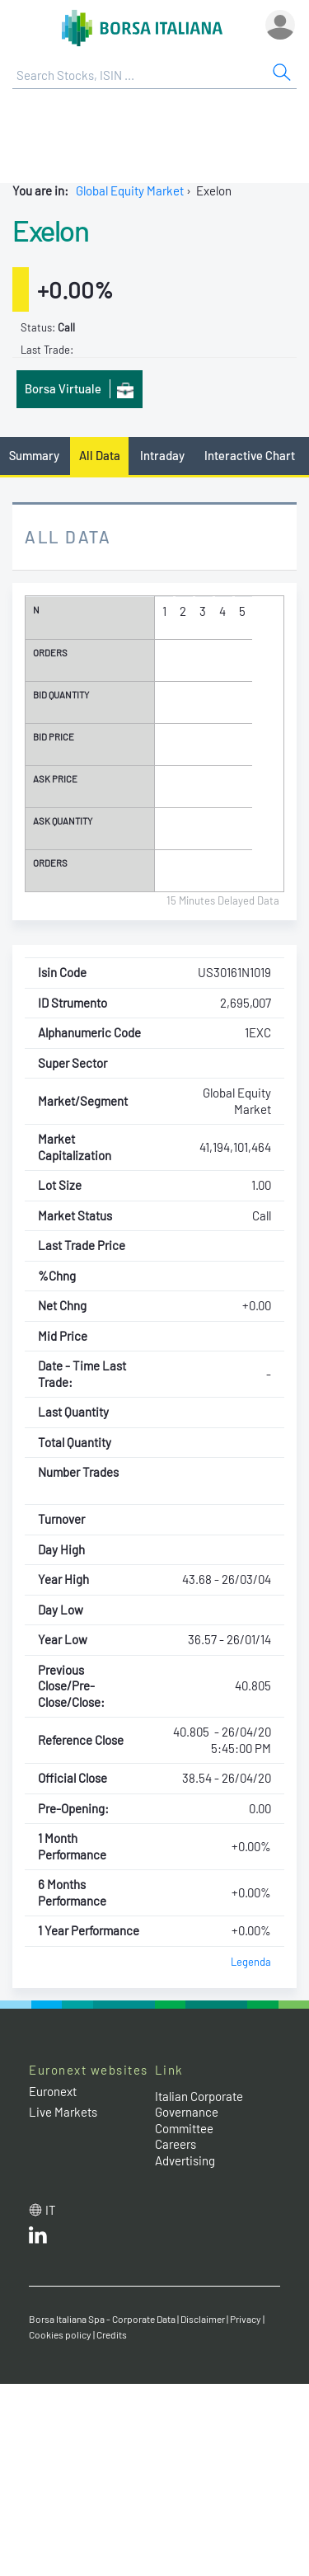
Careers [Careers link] (175, 2143)
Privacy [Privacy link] (245, 2319)
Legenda (251, 1961)
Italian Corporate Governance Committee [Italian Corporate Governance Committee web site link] (199, 2112)
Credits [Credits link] (111, 2334)
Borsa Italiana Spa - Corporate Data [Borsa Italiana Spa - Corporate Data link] (102, 2319)
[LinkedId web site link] (38, 2238)
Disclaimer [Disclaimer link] (202, 2319)
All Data (99, 455)
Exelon (50, 230)
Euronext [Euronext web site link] (53, 2091)
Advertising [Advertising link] (185, 2160)
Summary (34, 455)
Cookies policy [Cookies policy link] (60, 2334)
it (50, 2209)
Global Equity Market (130, 190)
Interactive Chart (249, 455)
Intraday (162, 455)
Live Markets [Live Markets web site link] (63, 2111)
